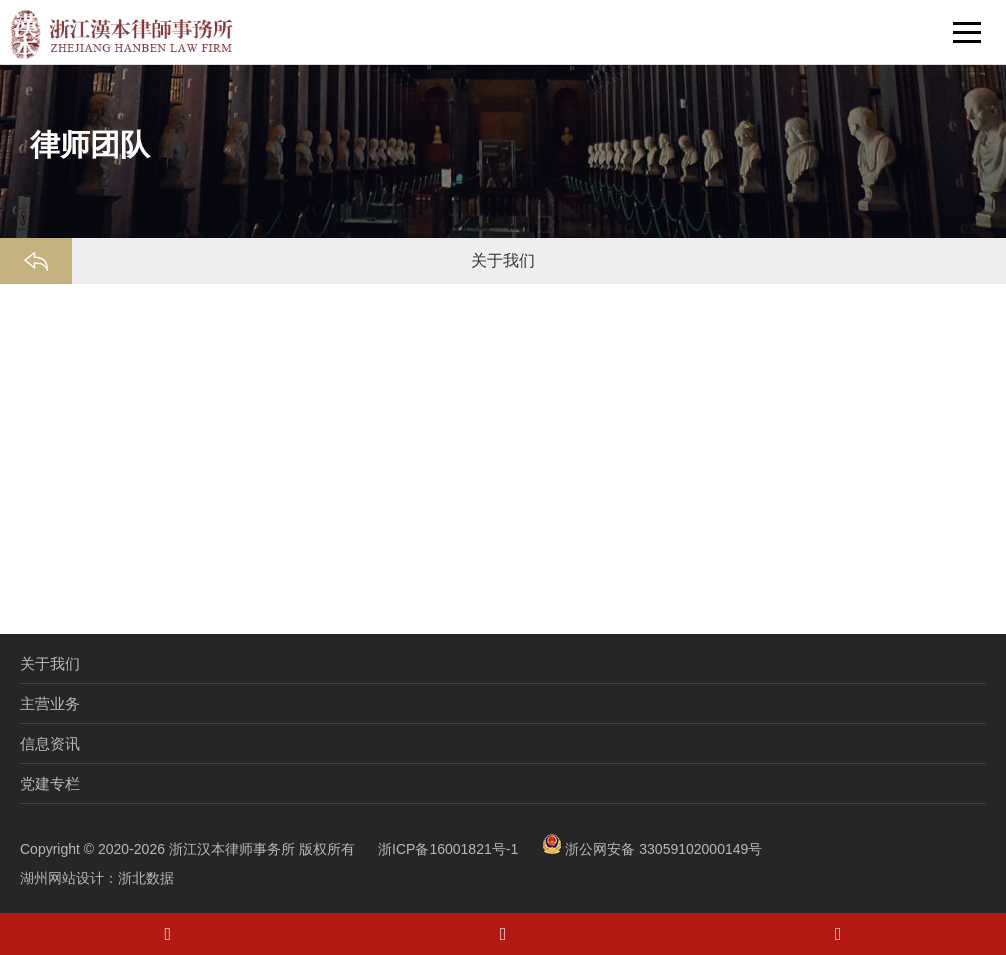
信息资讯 (50, 743)
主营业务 (50, 703)
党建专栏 (50, 783)
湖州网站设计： (69, 878)
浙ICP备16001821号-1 (448, 849)
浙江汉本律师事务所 (232, 849)
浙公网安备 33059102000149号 (652, 849)
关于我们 (50, 663)
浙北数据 (146, 878)
